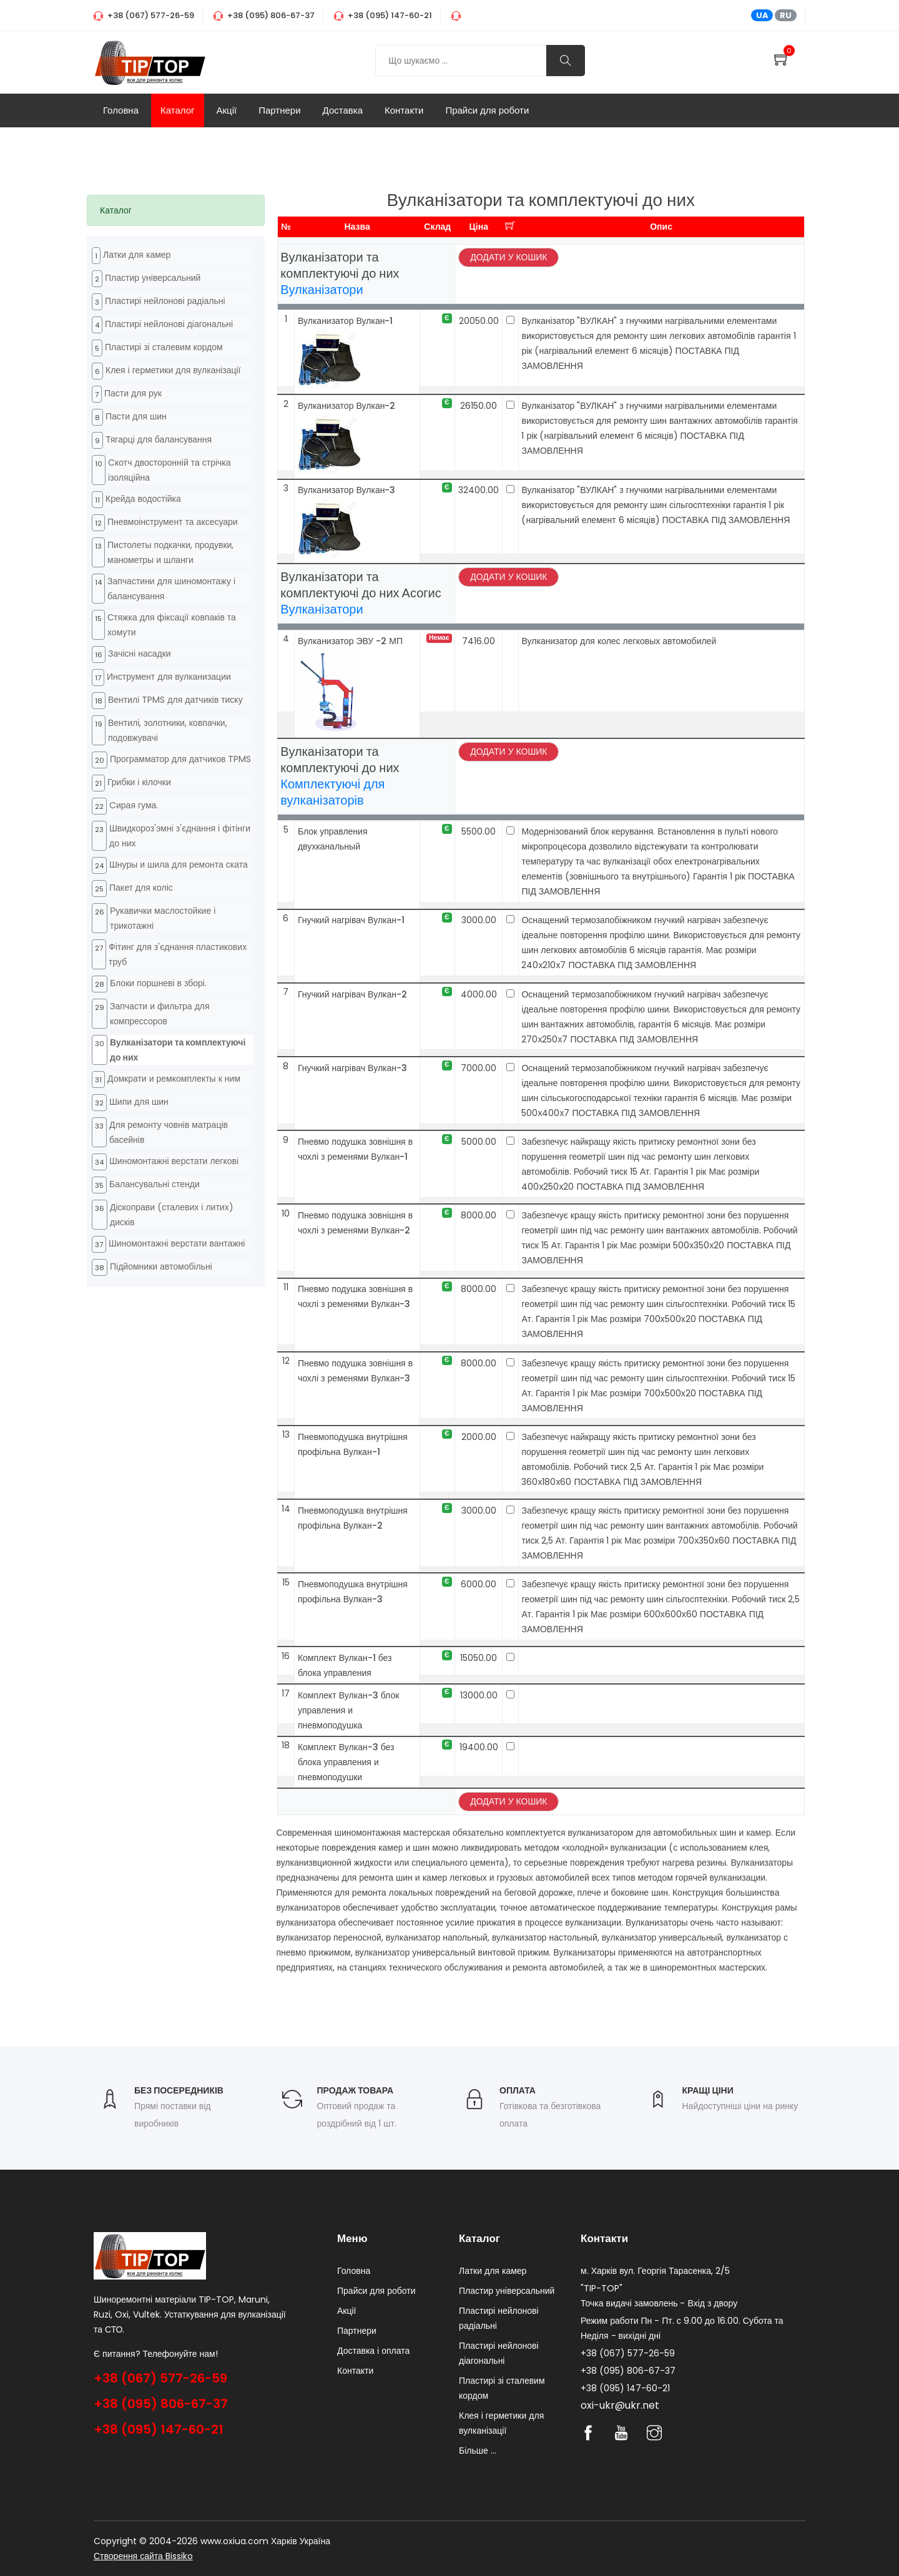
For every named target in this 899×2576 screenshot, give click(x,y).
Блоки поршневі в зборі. (158, 983)
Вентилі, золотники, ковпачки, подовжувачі (167, 730)
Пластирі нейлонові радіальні (165, 301)
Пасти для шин (136, 416)
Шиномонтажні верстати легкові (173, 1161)
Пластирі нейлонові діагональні (169, 324)
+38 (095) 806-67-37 (161, 2403)
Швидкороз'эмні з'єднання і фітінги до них (179, 836)
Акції (227, 110)
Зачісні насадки (139, 653)
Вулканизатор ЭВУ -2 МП (350, 641)
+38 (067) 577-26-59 (160, 2378)
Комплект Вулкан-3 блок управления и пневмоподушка (348, 1710)
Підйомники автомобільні (161, 1266)
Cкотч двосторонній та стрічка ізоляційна (169, 470)
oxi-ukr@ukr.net (620, 2405)
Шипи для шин (139, 1101)
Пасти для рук (133, 393)
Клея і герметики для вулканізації (173, 370)
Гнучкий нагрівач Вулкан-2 (352, 994)
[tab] (176, 210)
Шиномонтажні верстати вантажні (177, 1243)
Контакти (404, 110)
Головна (121, 110)
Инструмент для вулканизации (169, 676)
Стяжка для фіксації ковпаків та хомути (171, 625)
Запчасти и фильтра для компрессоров (160, 1013)
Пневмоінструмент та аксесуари (172, 522)
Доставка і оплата (373, 2350)
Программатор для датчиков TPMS (180, 759)
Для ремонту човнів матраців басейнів (168, 1132)
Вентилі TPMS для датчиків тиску (175, 699)
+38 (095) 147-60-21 (159, 2429)
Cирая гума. (133, 805)
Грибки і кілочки (139, 782)
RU (786, 15)
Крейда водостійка (143, 498)
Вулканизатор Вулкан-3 (347, 490)
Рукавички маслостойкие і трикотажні (162, 918)
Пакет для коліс (141, 887)
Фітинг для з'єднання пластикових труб (178, 954)
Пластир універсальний (152, 278)
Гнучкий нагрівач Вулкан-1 (351, 920)
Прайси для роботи (487, 110)
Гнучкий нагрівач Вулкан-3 (352, 1068)
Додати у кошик (508, 257)
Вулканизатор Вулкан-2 (347, 405)
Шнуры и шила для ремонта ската (178, 864)
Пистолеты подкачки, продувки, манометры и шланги (170, 552)
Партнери (279, 110)
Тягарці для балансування (159, 439)
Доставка (343, 110)
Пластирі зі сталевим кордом (164, 347)
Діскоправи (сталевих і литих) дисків (171, 1214)
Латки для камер (136, 254)
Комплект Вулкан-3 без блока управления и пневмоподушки (346, 1762)
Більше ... (477, 2450)
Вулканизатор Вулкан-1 (345, 321)
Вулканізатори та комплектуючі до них (177, 1050)
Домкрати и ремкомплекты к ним (173, 1078)
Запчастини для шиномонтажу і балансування (171, 588)
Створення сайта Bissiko (143, 2556)
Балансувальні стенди (154, 1184)
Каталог (177, 110)
